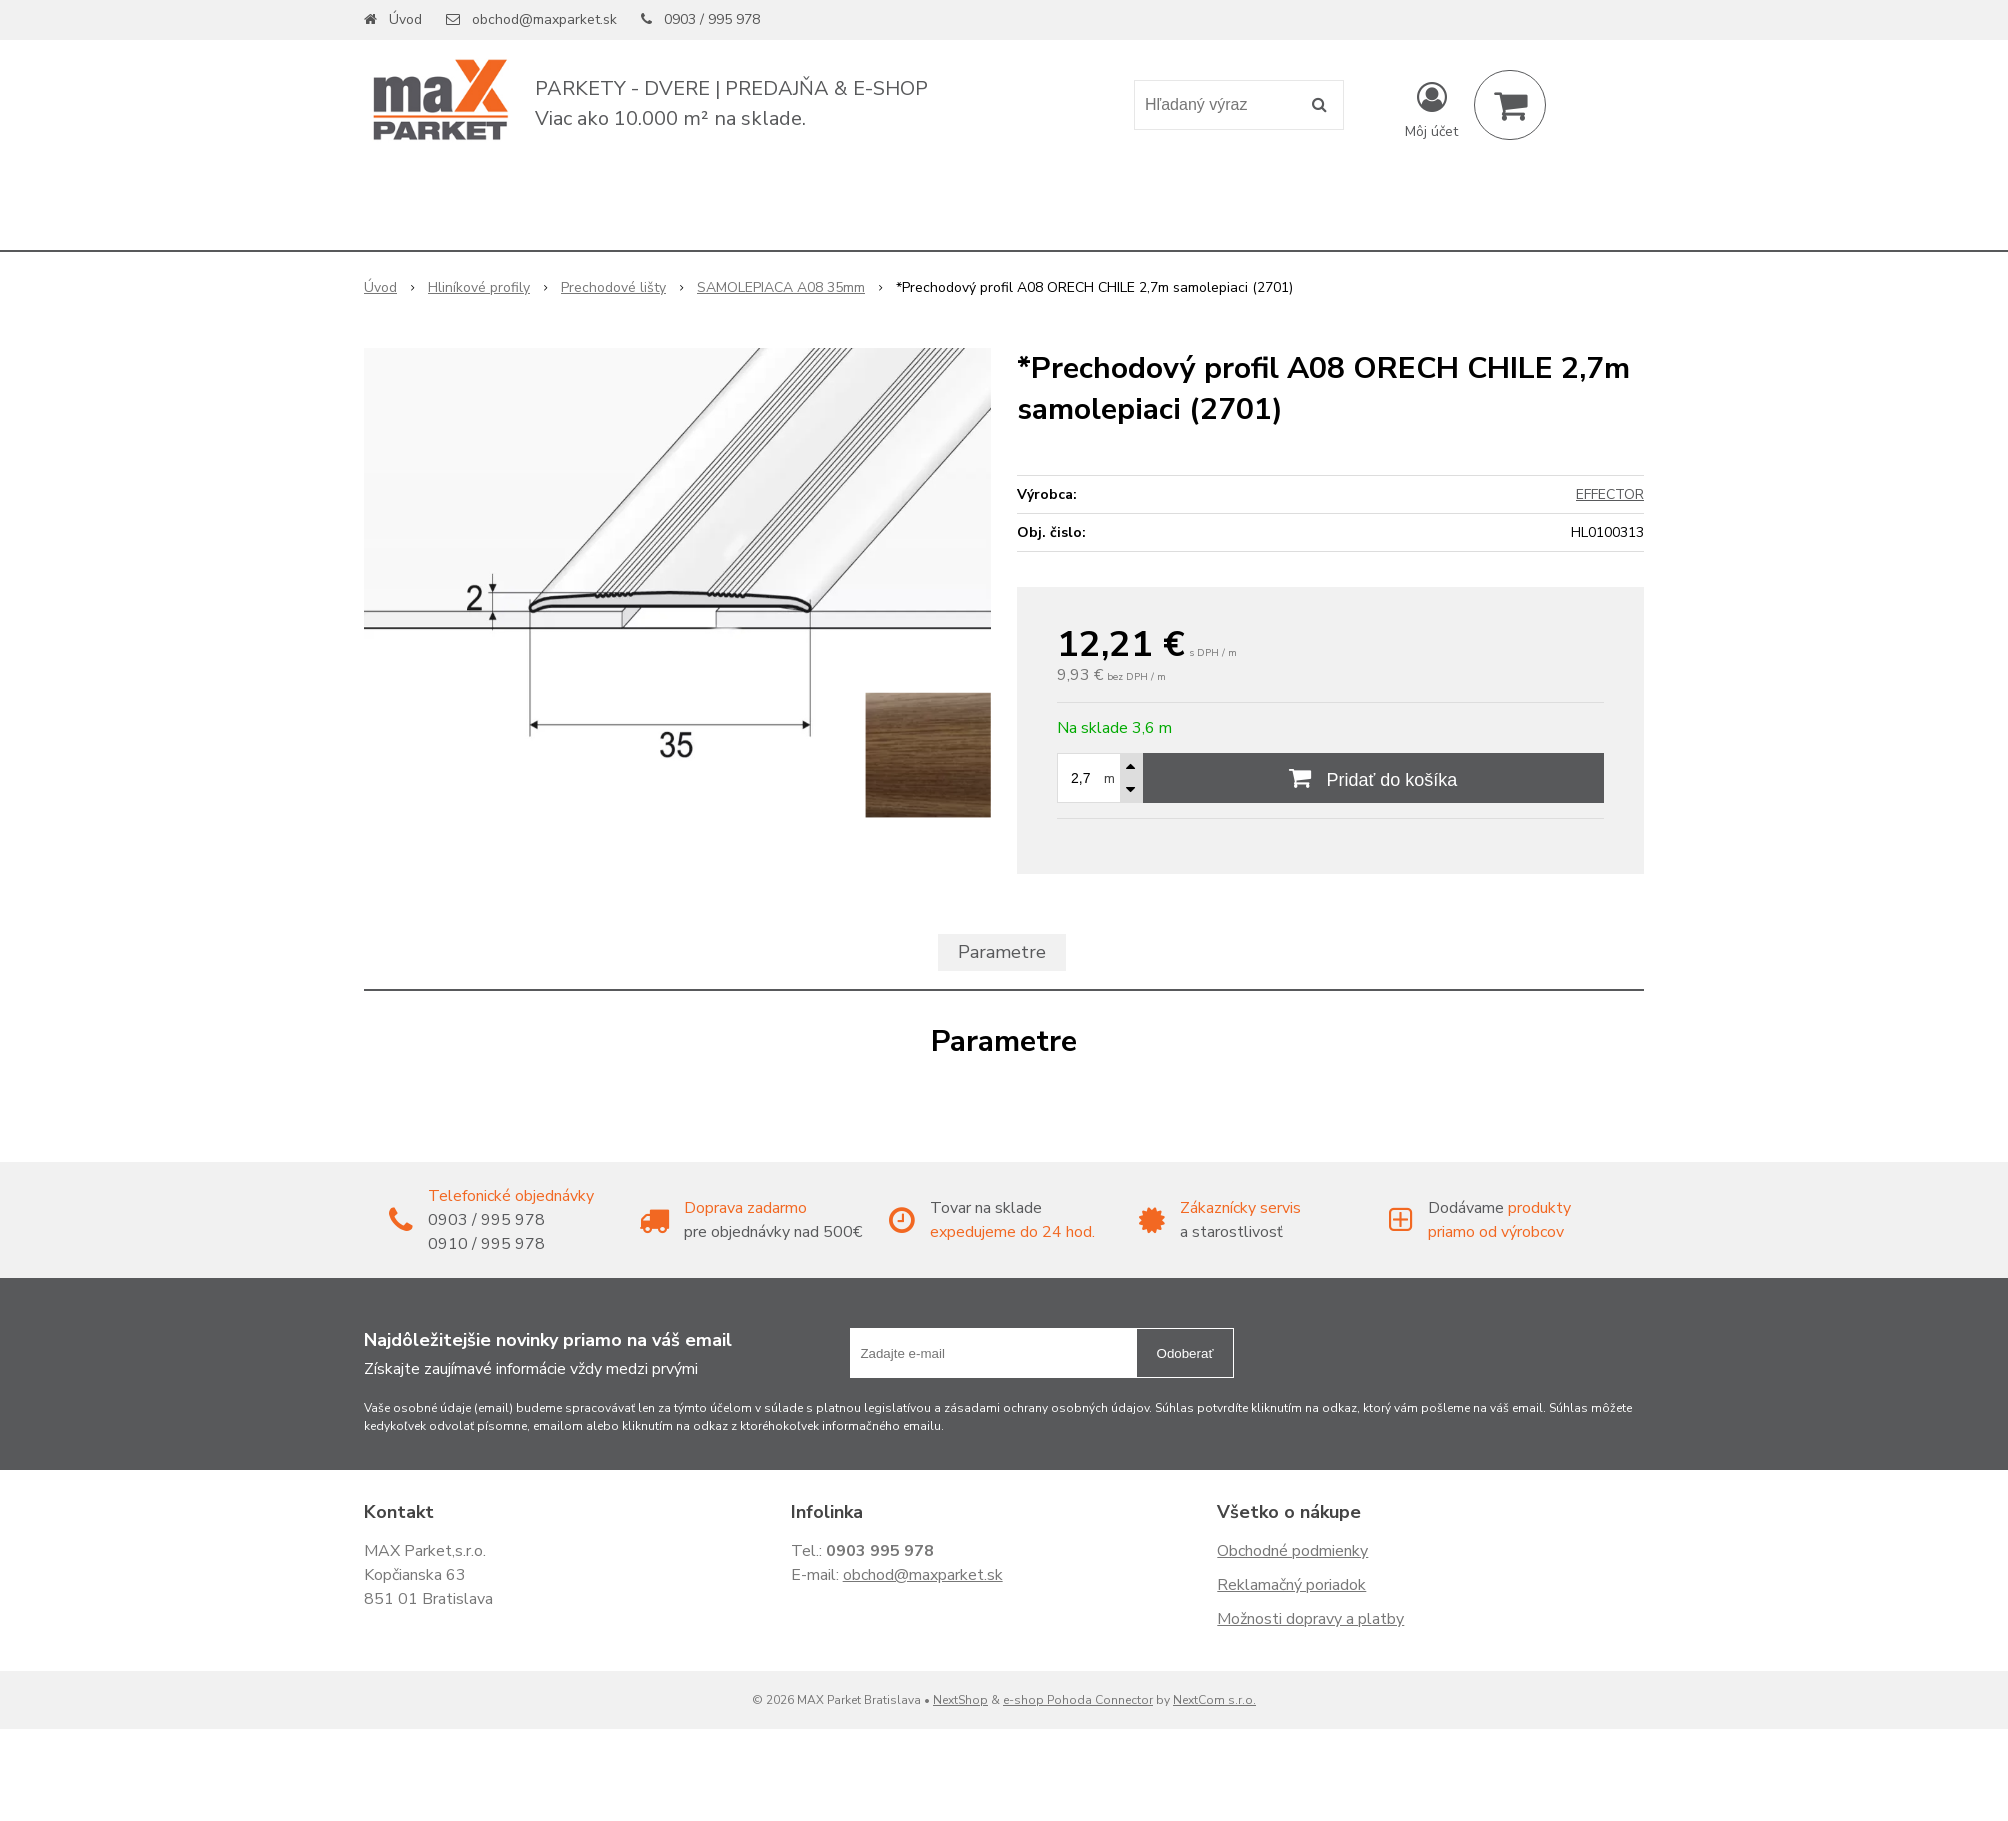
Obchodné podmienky (1292, 1551)
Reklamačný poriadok (1291, 1585)
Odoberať (1185, 1353)
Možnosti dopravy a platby (1310, 1619)
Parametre (1002, 952)
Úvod (405, 19)
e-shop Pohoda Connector (1078, 1700)
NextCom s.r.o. (1214, 1700)
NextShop (960, 1700)
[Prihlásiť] (1431, 109)
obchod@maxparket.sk (544, 19)
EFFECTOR (1610, 494)
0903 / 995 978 (712, 19)
